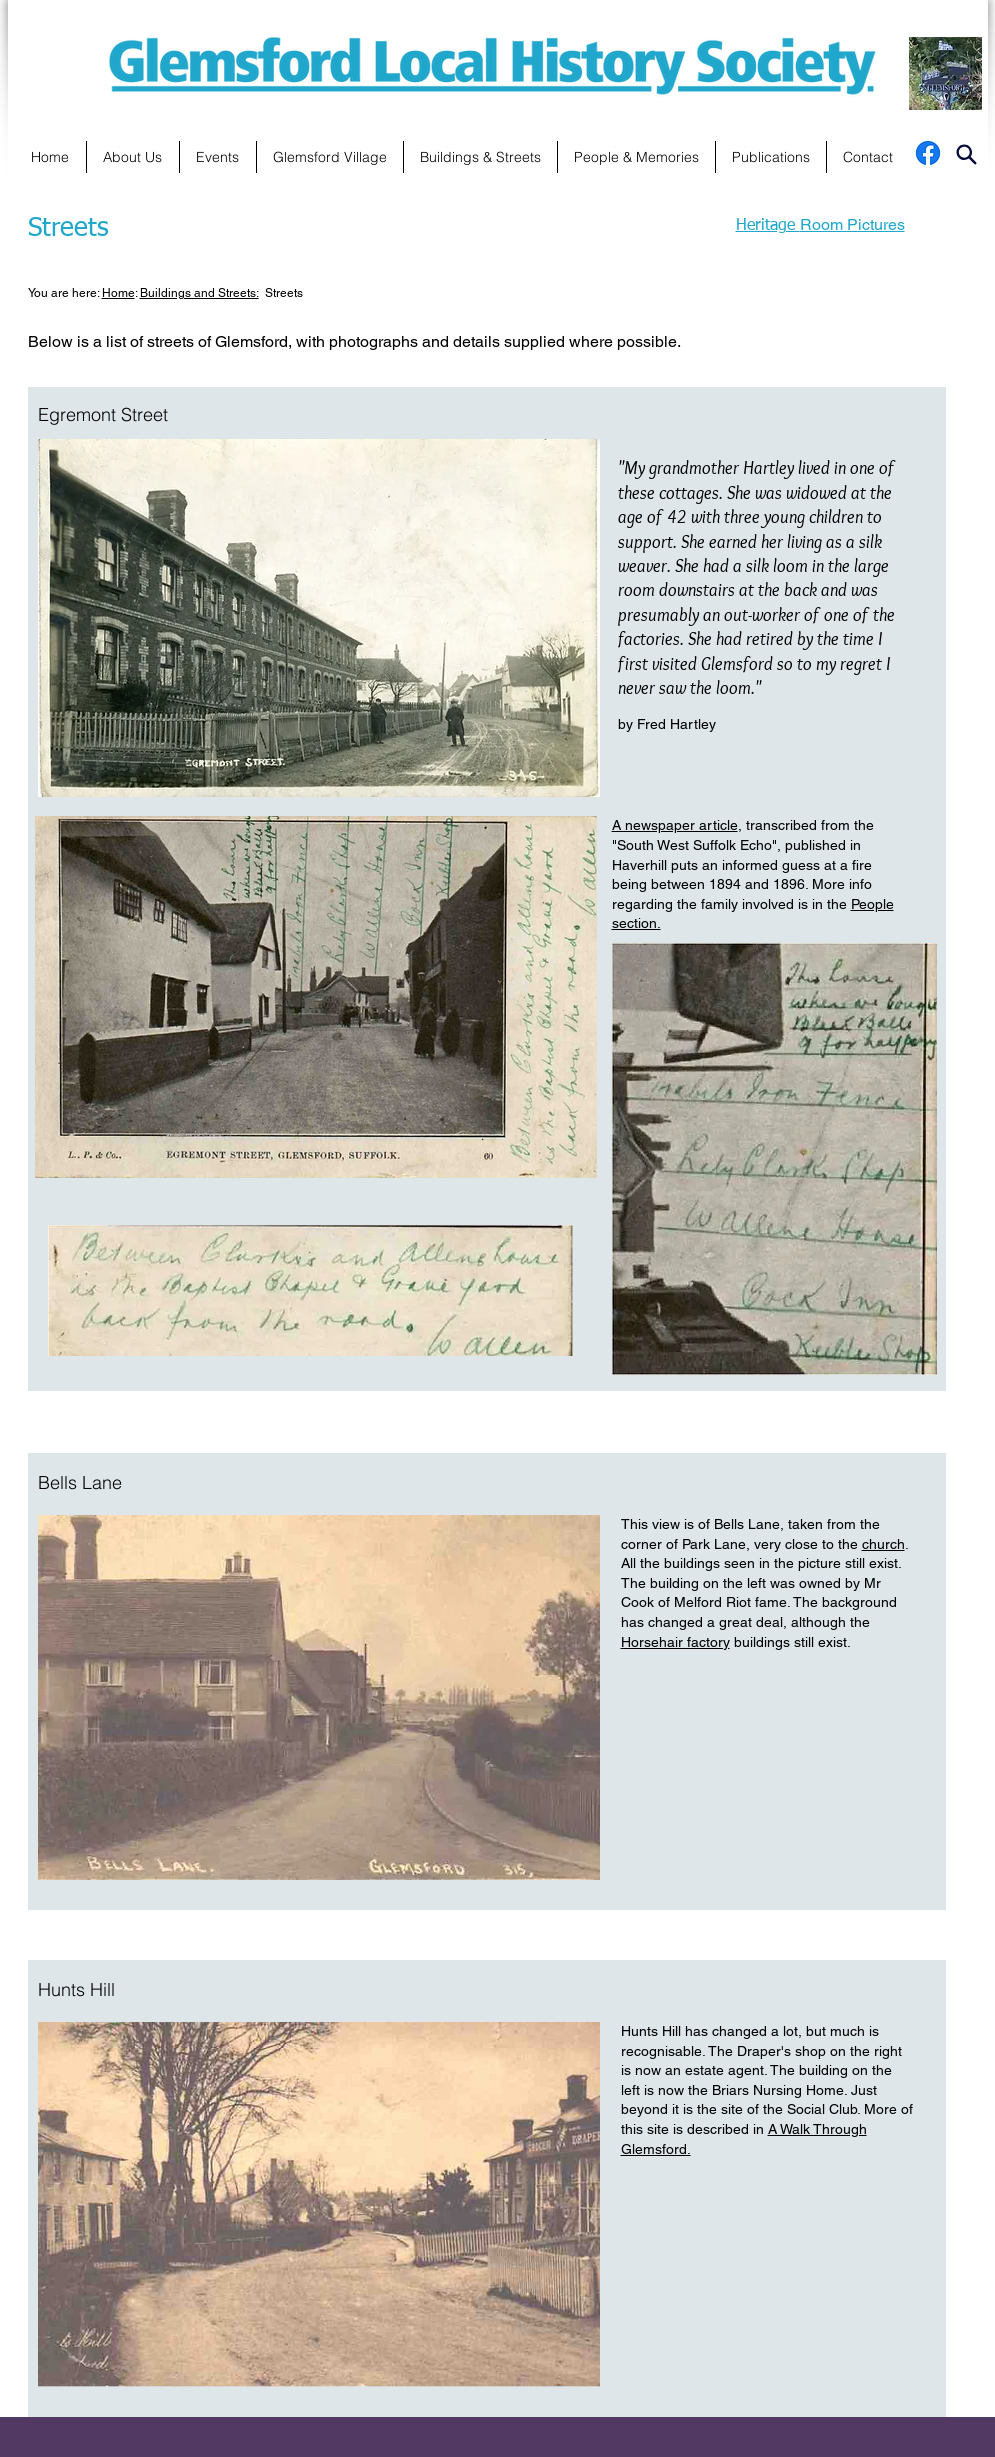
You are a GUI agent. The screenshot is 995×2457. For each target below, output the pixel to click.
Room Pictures (852, 224)
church (883, 1544)
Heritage (768, 226)
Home (118, 293)
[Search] (967, 94)
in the (831, 904)
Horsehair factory (675, 1642)
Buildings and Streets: (199, 293)
